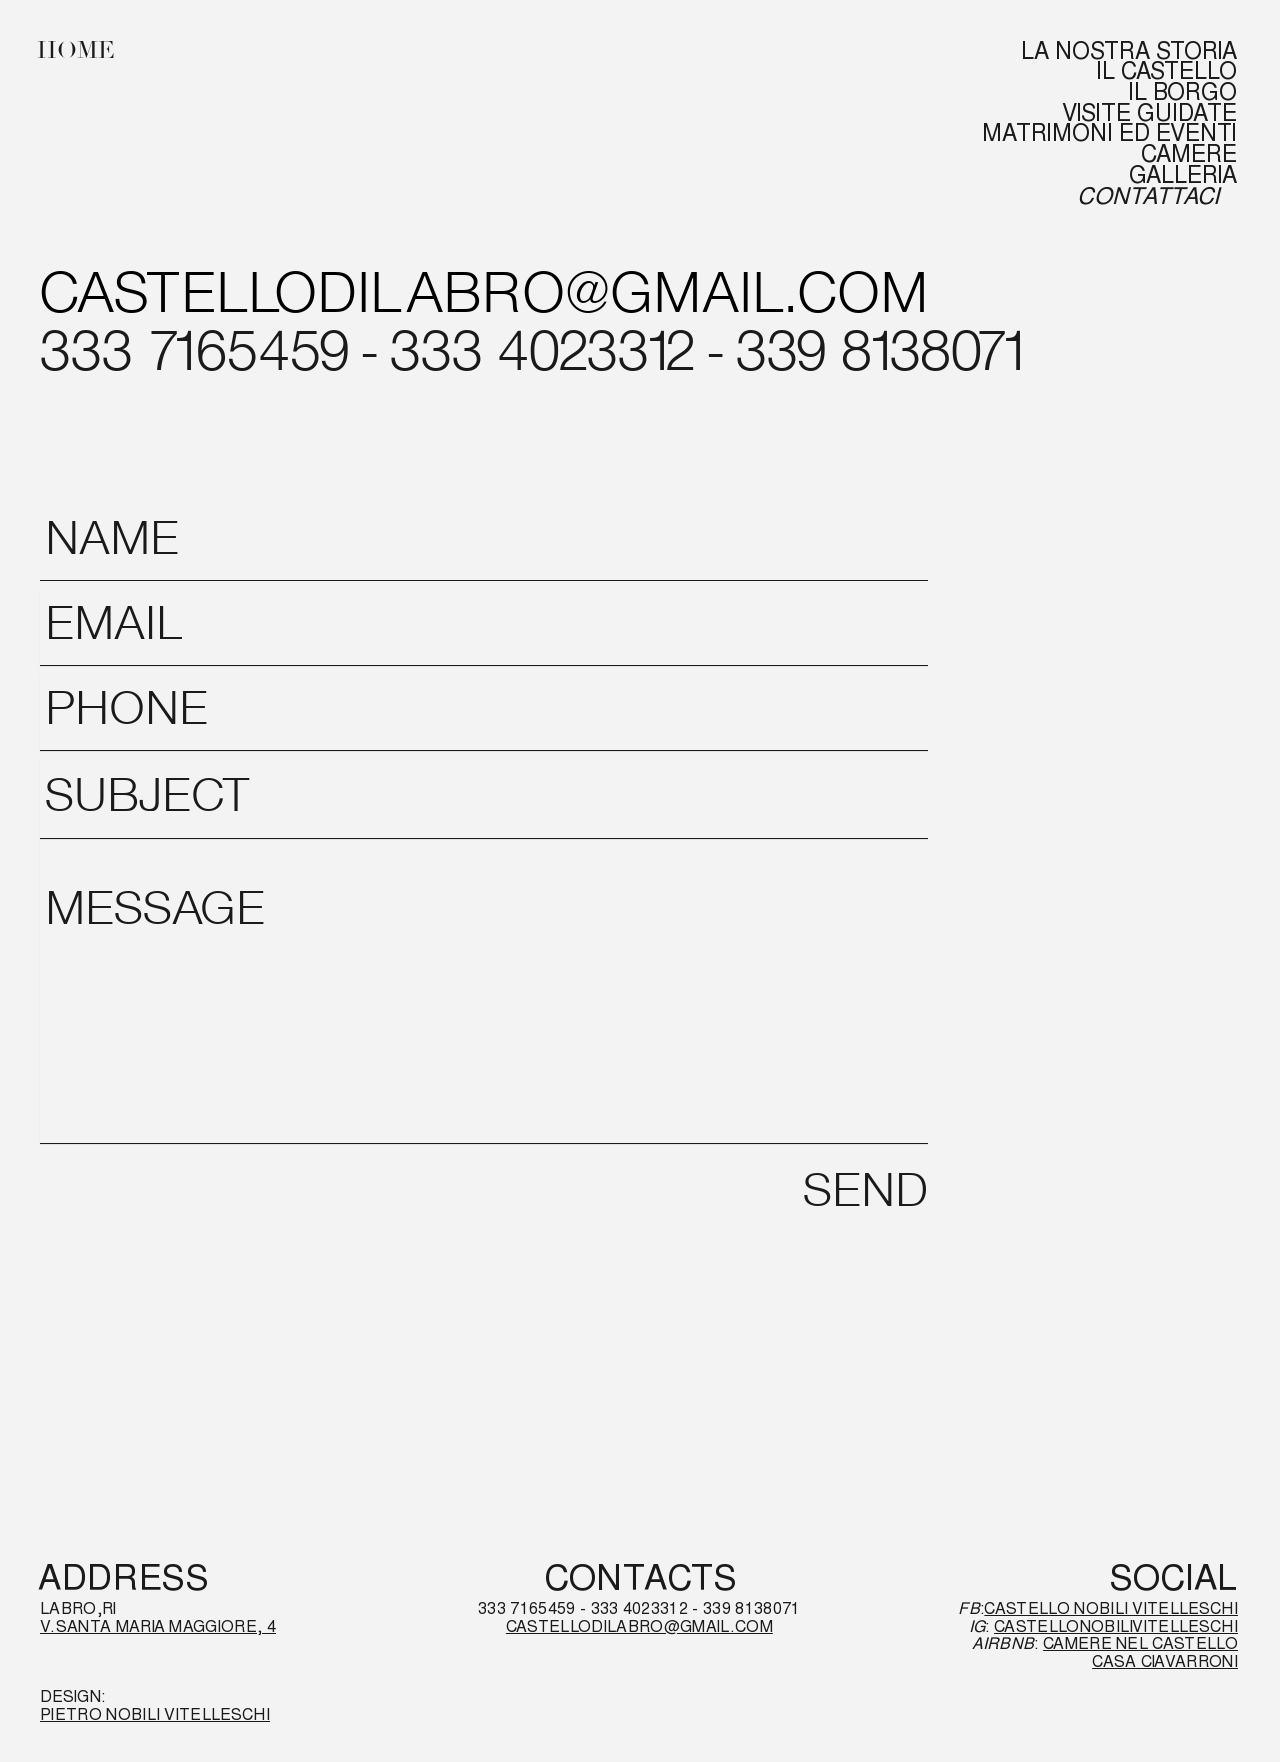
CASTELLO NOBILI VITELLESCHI (1111, 1608)
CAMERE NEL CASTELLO (1140, 1643)
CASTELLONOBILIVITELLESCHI (1116, 1626)
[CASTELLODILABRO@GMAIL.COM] (484, 298)
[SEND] (865, 1194)
